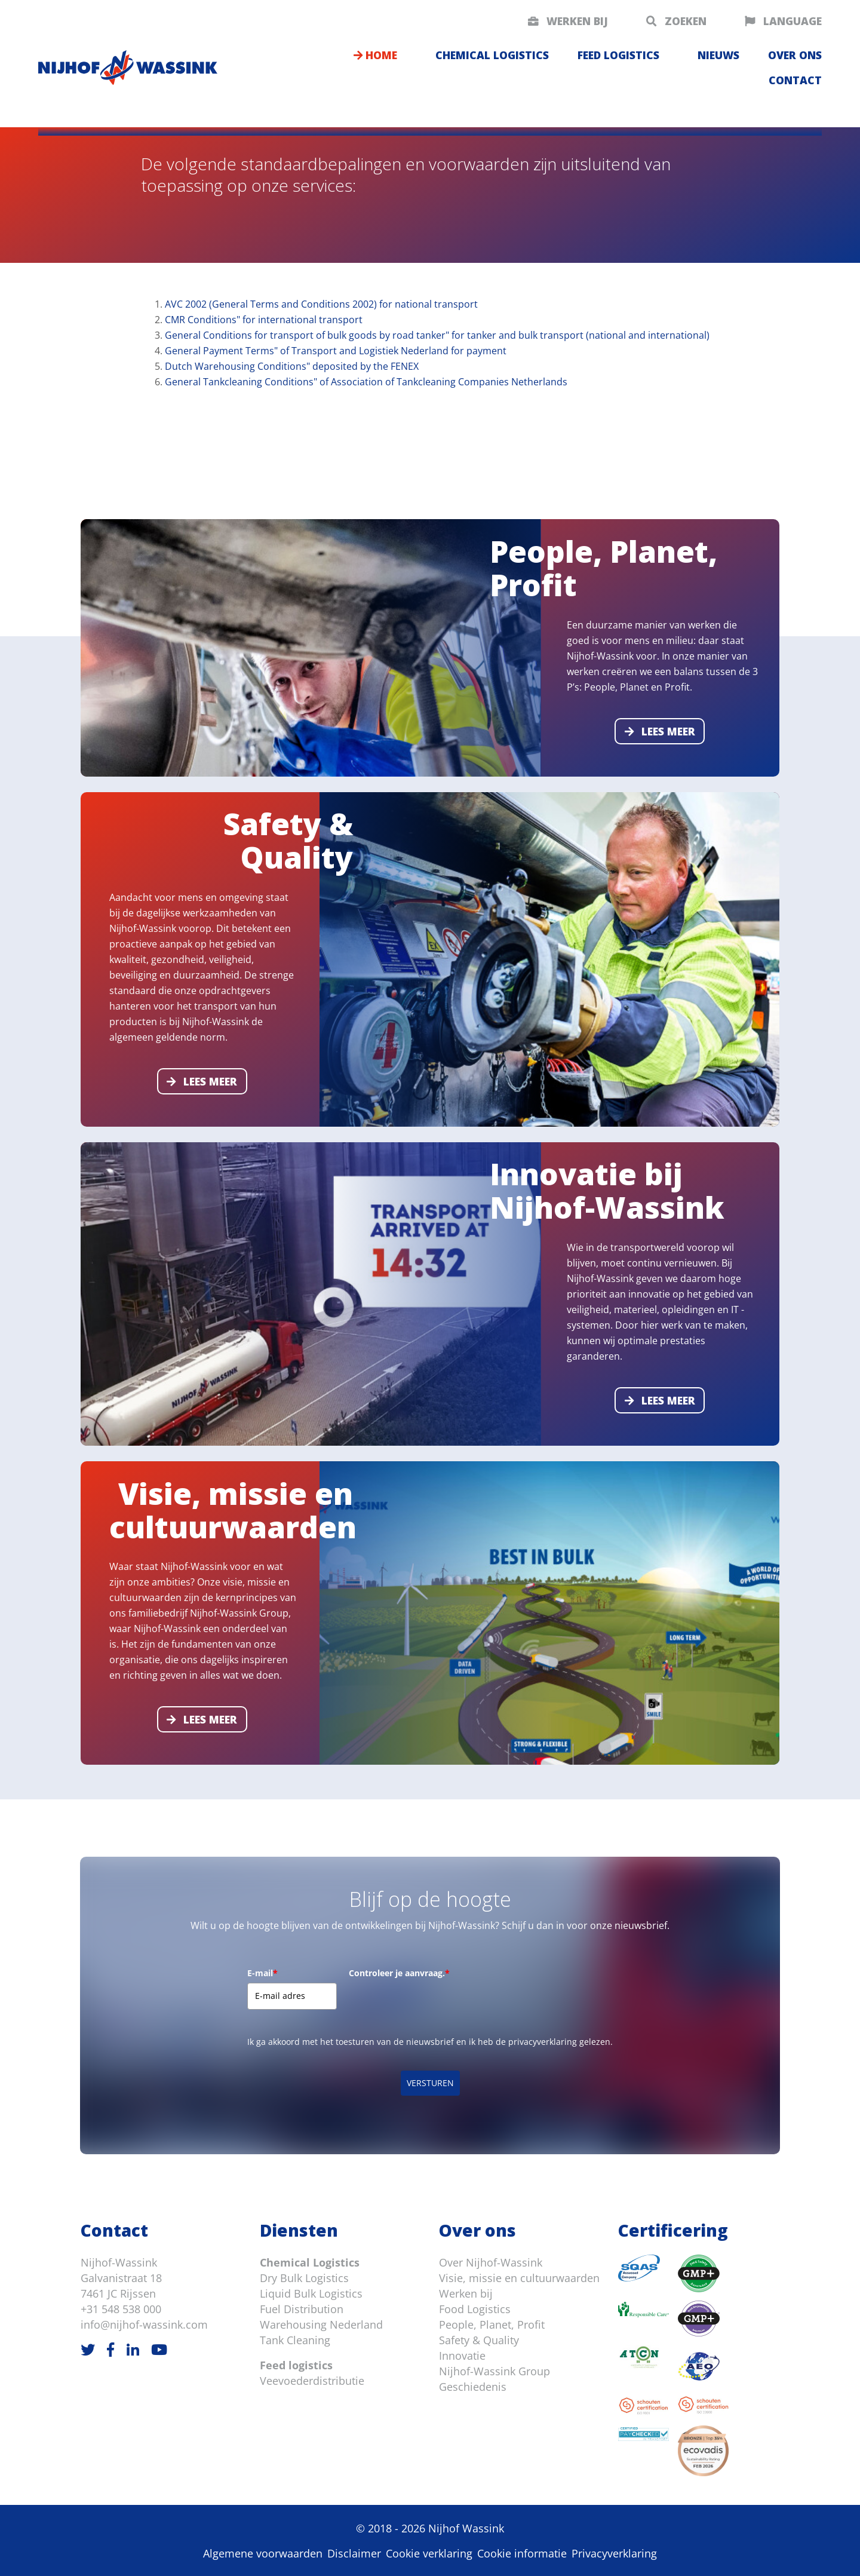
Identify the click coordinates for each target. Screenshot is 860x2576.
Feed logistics (618, 55)
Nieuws (718, 55)
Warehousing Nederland (321, 2324)
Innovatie (462, 2355)
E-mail (262, 1973)
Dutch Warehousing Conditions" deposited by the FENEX (292, 366)
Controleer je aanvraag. (399, 1973)
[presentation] (439, 2006)
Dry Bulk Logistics (304, 2278)
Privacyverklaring (614, 2553)
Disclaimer (354, 2553)
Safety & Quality (479, 2340)
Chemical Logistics (310, 2262)
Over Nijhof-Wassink (490, 2262)
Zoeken (676, 21)
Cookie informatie (522, 2553)
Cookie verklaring (429, 2553)
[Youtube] (159, 2349)
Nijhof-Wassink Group (494, 2371)
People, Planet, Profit (492, 2324)
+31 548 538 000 (121, 2309)
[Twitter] (88, 2349)
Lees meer (660, 731)
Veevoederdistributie (312, 2380)
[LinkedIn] (133, 2349)
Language (783, 21)
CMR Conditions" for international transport (264, 319)
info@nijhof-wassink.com (144, 2324)
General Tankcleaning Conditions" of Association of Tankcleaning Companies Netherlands (366, 381)
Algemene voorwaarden (262, 2553)
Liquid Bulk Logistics (311, 2293)
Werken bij (568, 21)
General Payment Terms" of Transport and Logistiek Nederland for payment (335, 350)
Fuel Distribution (301, 2309)
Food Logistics (475, 2309)
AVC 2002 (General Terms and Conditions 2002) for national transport (321, 304)
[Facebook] (110, 2349)
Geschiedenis (472, 2386)
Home (375, 55)
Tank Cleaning (295, 2340)
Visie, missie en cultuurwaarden (519, 2278)
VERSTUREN (430, 2083)
